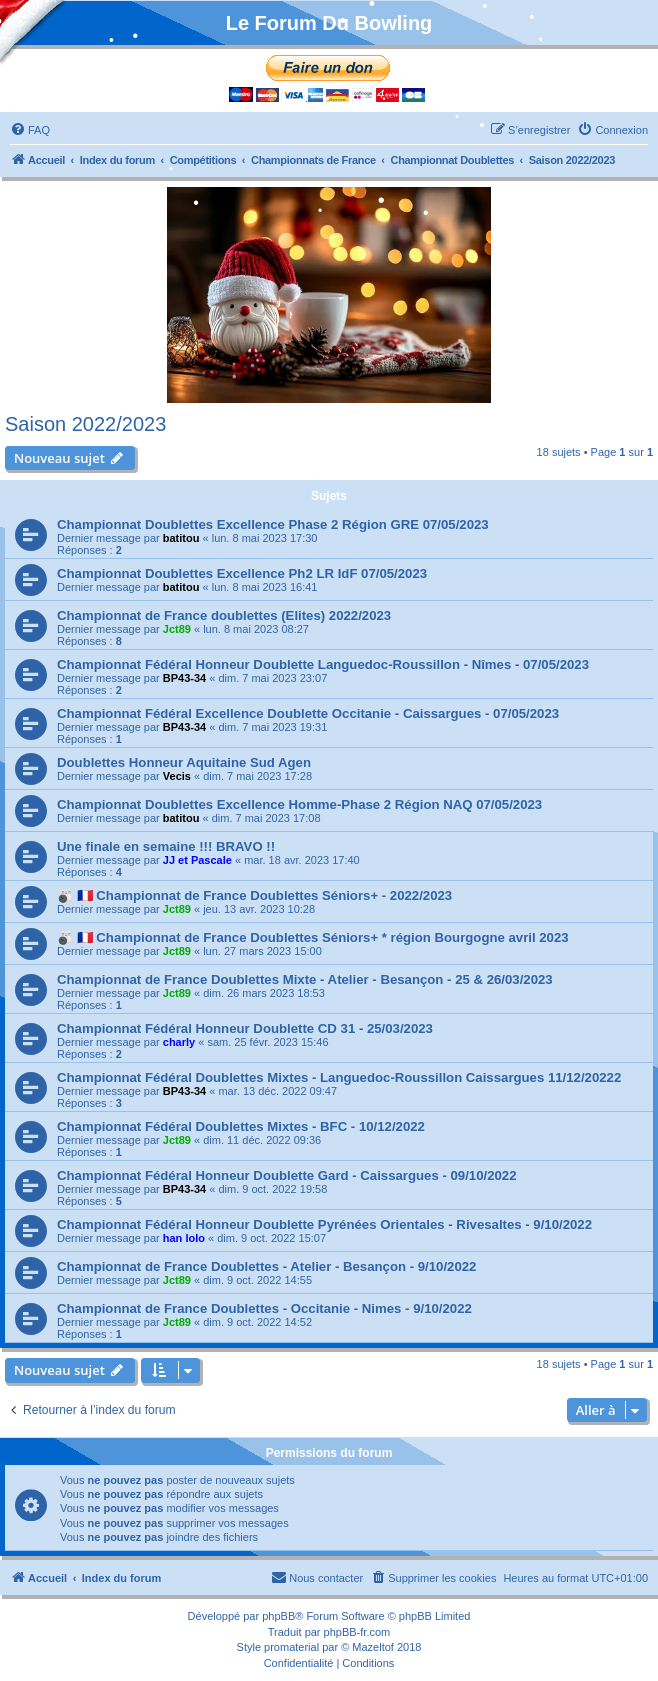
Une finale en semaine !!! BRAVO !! (166, 846)
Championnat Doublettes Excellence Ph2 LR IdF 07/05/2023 (242, 573)
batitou (181, 538)
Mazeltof (373, 1647)
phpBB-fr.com (357, 1632)
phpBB (278, 1616)
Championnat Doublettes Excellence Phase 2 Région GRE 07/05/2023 (273, 524)
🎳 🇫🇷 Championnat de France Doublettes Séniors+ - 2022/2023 (254, 895)
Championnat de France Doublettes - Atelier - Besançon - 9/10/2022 (266, 1266)
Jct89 (177, 629)
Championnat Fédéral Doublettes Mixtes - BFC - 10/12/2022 (241, 1126)
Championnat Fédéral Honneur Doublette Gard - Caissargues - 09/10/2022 (287, 1175)
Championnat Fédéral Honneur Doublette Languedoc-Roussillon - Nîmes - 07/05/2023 (323, 664)
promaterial (291, 1647)
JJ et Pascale (197, 860)
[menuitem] (30, 130)
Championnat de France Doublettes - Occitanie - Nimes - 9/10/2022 (264, 1308)
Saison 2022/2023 (85, 424)
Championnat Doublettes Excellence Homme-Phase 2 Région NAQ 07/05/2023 (299, 804)
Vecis (177, 776)
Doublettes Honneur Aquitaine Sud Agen (184, 762)
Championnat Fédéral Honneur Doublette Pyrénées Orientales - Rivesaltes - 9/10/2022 (324, 1224)
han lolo (184, 1238)
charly (179, 1042)
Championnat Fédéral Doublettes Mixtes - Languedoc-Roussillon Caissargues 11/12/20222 (339, 1077)
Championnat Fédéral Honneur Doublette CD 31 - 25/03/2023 (245, 1028)
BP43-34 (184, 678)
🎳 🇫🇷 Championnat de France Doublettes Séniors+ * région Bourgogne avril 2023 (313, 937)
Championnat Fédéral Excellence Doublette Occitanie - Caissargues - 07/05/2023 (308, 713)
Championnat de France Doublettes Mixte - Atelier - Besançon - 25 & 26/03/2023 (305, 979)
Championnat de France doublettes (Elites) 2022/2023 (224, 615)
